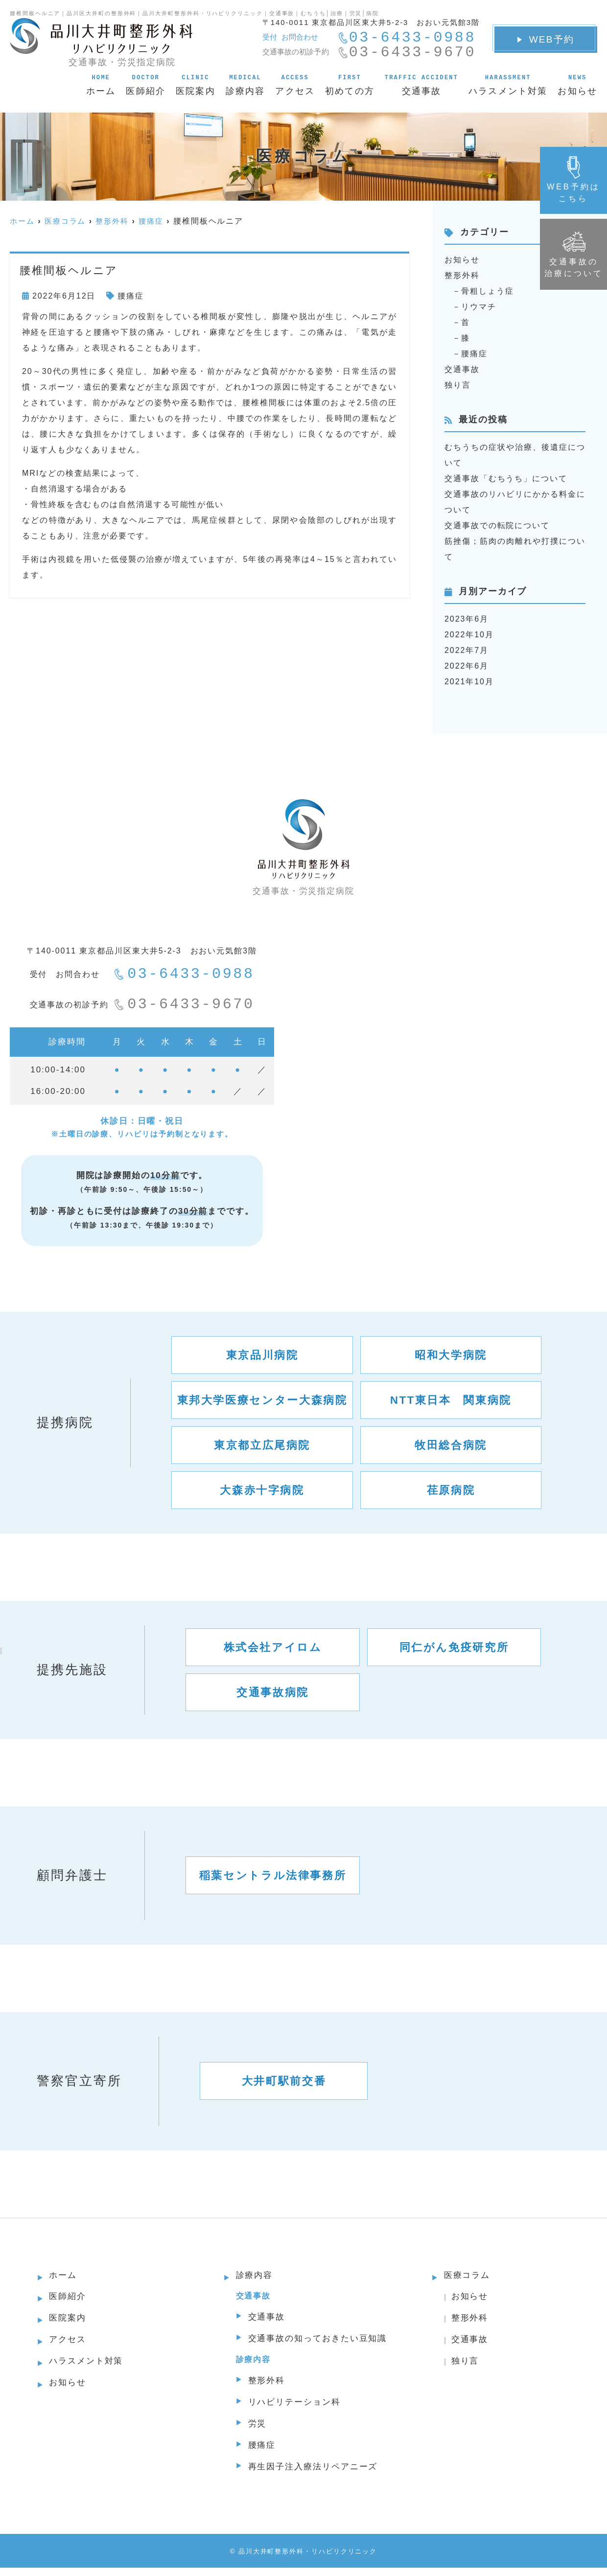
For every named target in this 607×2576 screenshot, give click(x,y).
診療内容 (245, 84)
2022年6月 (466, 666)
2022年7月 (466, 650)
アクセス (295, 84)
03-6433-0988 (184, 974)
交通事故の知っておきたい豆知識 (321, 2341)
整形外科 (462, 275)
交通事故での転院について (497, 525)
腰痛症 (130, 296)
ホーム (101, 84)
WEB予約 (546, 39)
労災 (258, 2430)
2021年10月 (469, 681)
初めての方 (349, 84)
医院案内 (195, 84)
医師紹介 (145, 84)
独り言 (457, 385)
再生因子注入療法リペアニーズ (316, 2475)
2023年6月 (466, 619)
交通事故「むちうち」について (505, 478)
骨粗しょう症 (487, 291)
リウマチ (478, 306)
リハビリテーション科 (297, 2407)
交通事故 (421, 84)
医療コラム (468, 2276)
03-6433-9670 (184, 1005)
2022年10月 (469, 634)
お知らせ (577, 84)
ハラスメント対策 (507, 84)
